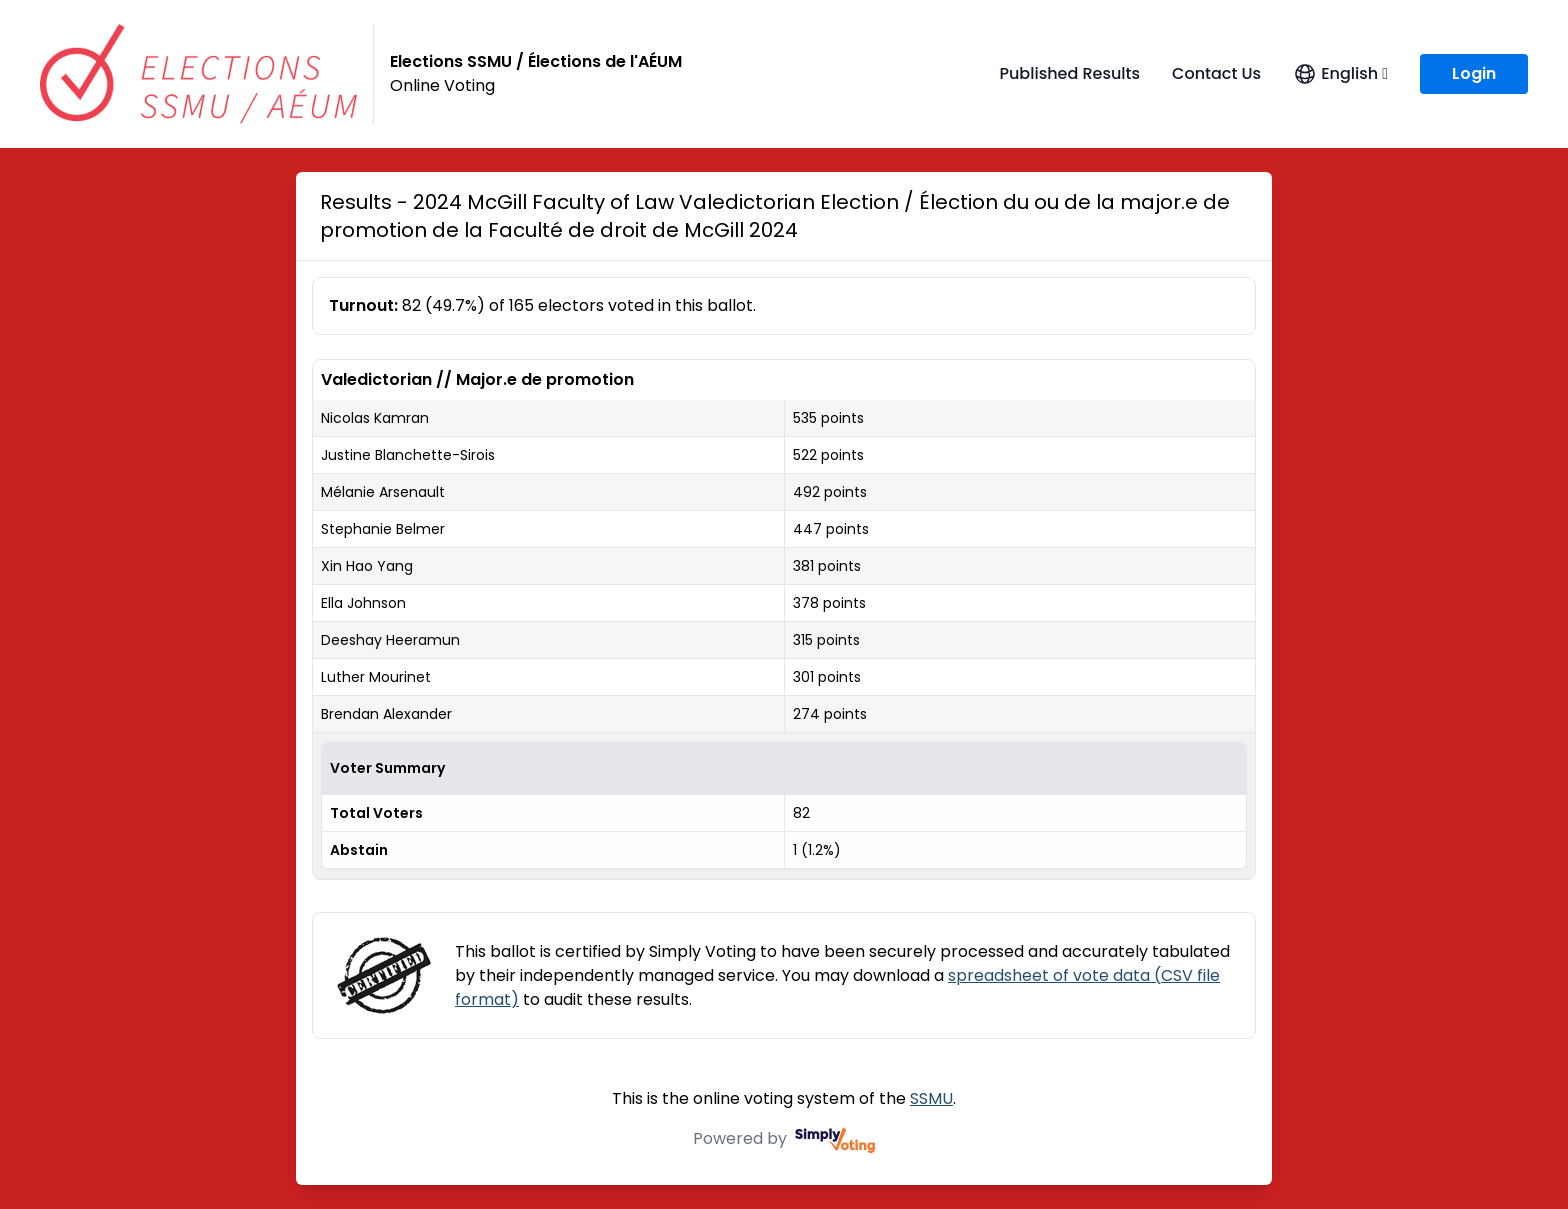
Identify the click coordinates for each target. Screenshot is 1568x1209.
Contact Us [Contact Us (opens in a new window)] (1216, 73)
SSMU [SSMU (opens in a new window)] (931, 1098)
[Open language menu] (1340, 74)
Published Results (1069, 73)
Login (1474, 73)
